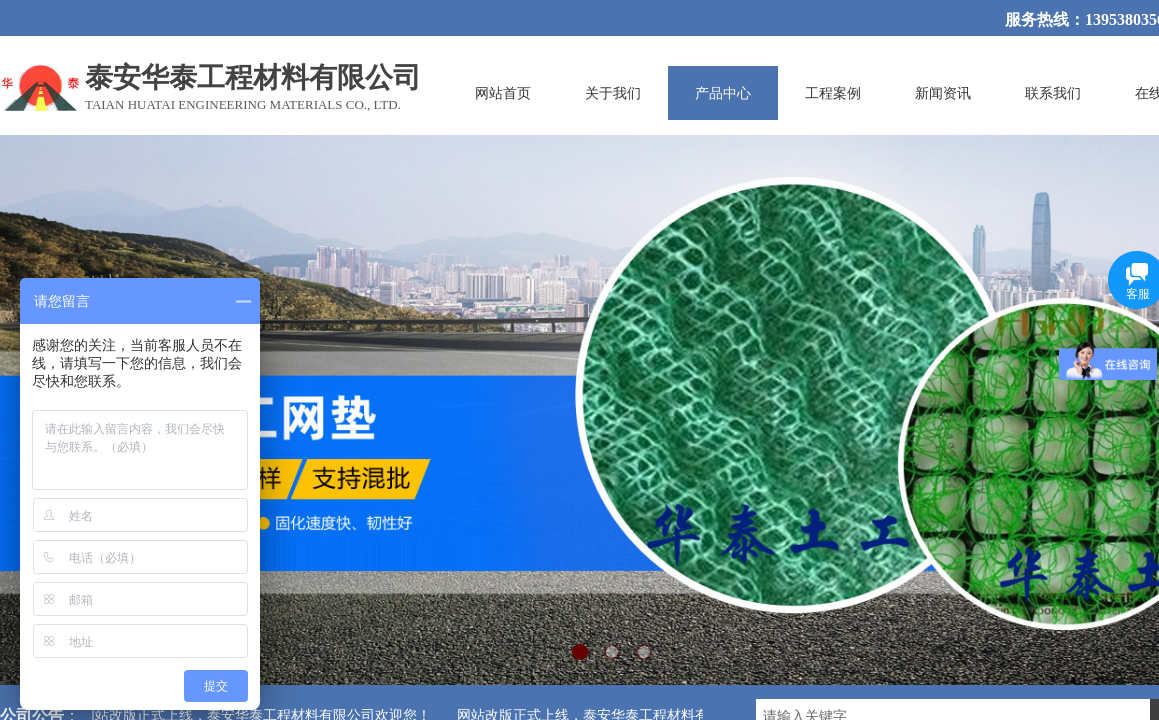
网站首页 (503, 93)
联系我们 (1053, 93)
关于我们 (613, 93)
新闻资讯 (943, 93)
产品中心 (723, 93)
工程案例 (833, 93)
